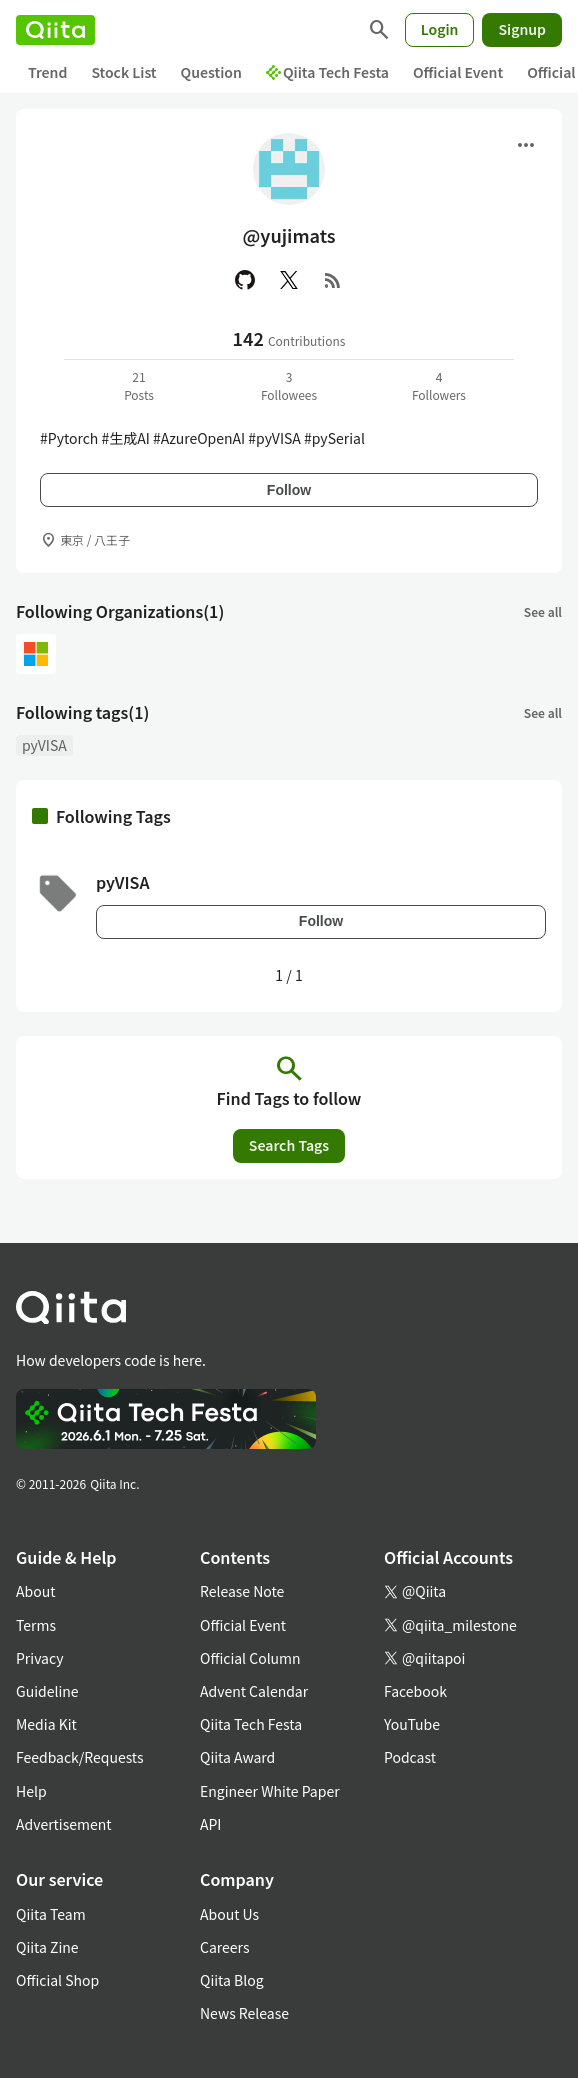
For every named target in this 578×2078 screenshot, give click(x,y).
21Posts (139, 385)
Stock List (123, 72)
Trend (47, 72)
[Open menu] (526, 145)
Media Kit (46, 1724)
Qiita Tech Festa (327, 72)
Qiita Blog (232, 1980)
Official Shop (57, 1980)
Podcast (410, 1757)
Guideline (47, 1691)
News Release (244, 2013)
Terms (36, 1625)
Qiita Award (237, 1757)
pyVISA (44, 745)
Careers (224, 1947)
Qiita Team (51, 1914)
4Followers (439, 385)
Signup (522, 29)
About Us (229, 1914)
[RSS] (333, 280)
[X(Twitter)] (289, 280)
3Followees (289, 385)
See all (543, 611)
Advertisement (64, 1824)
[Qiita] (55, 30)
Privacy (39, 1658)
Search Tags (289, 1145)
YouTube (412, 1724)
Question (211, 72)
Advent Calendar (254, 1691)
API (210, 1824)
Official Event (458, 72)
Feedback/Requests (80, 1757)
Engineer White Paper (270, 1791)
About (35, 1591)
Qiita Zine (47, 1947)
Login (440, 29)
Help (31, 1791)
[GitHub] (245, 280)
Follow (289, 490)
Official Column (250, 1658)
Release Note (242, 1591)
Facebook (415, 1691)
